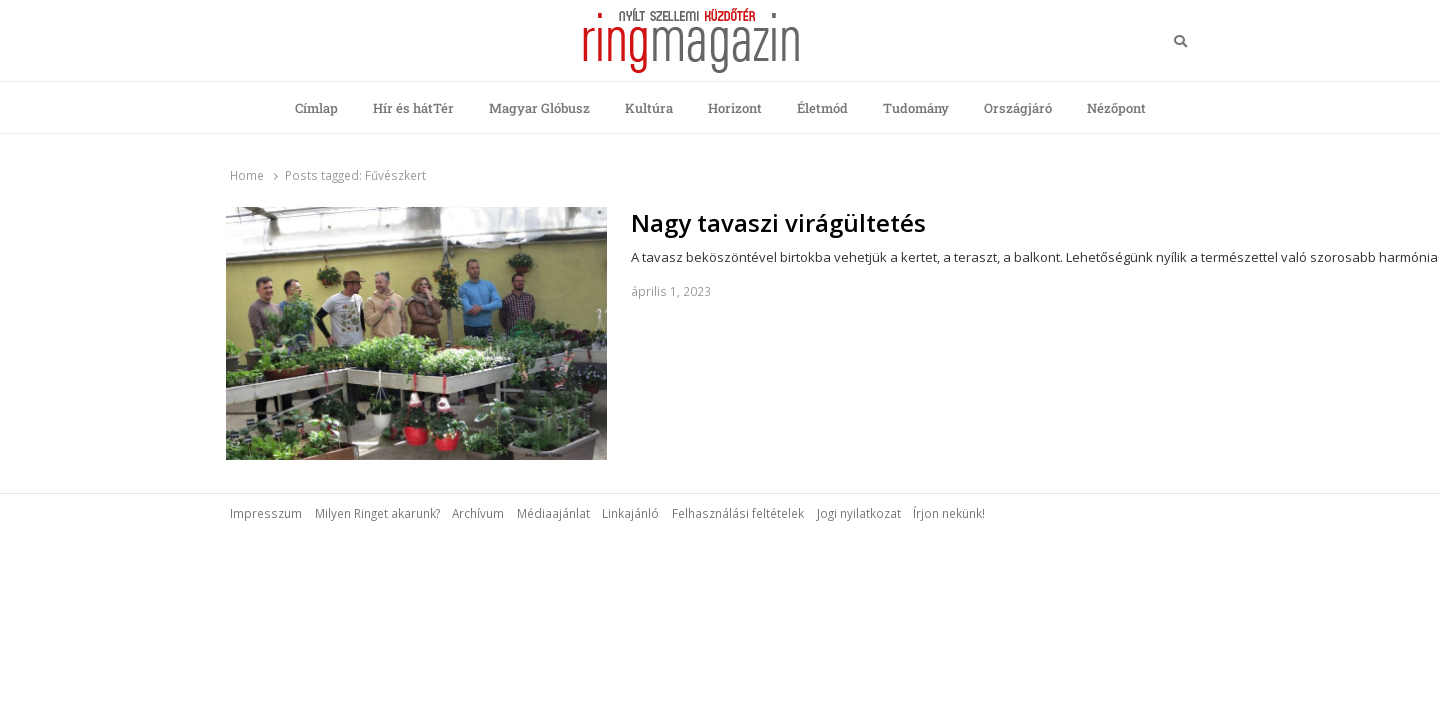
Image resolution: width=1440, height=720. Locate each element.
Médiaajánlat (553, 513)
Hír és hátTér (413, 108)
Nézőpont (1116, 108)
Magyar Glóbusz (539, 108)
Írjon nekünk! (949, 513)
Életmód (822, 108)
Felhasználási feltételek (738, 513)
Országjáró (1018, 108)
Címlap (316, 108)
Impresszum (266, 513)
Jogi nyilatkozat (859, 513)
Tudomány (916, 108)
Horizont (735, 108)
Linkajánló (630, 513)
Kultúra (649, 108)
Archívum (478, 513)
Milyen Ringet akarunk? (377, 513)
